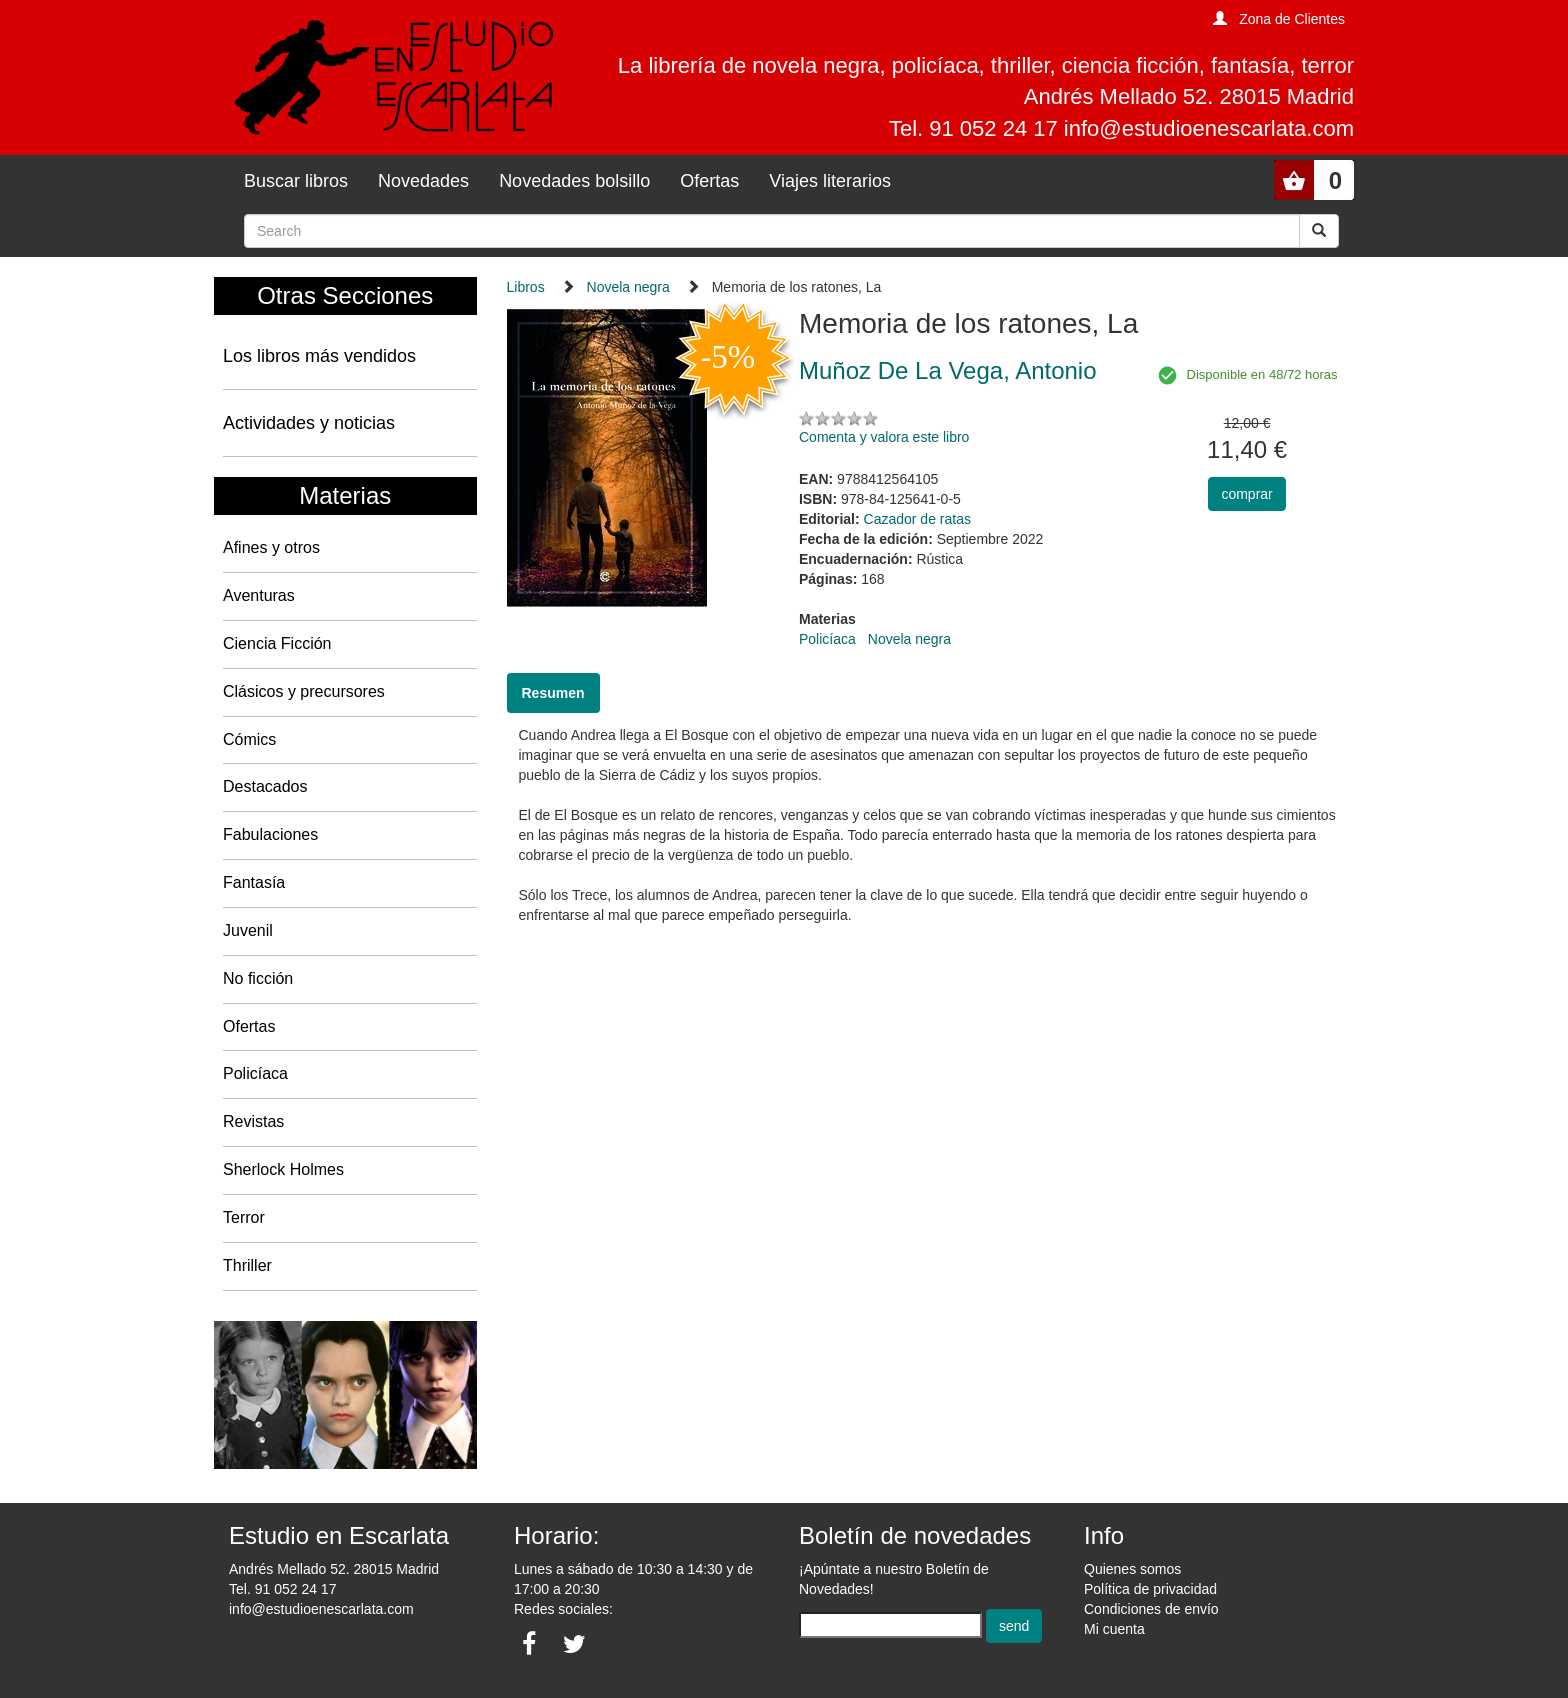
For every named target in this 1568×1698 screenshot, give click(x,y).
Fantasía (254, 882)
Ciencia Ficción (277, 643)
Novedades (423, 181)
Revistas (253, 1121)
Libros (526, 287)
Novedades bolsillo (574, 181)
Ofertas (709, 181)
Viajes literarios (830, 181)
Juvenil (248, 930)
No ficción (258, 978)
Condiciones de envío (1151, 1609)
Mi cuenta (1114, 1629)
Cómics (249, 739)
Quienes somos (1132, 1569)
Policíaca (255, 1073)
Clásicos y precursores (304, 691)
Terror (244, 1217)
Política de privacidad (1150, 1589)
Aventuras (259, 595)
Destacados (265, 786)
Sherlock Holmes (283, 1169)
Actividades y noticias (309, 423)
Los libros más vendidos (319, 356)
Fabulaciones (270, 834)
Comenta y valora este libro (884, 437)
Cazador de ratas (917, 519)
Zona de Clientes (1292, 19)
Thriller (247, 1265)
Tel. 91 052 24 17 (282, 1589)
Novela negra (628, 287)
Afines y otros (271, 547)
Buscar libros (296, 181)
